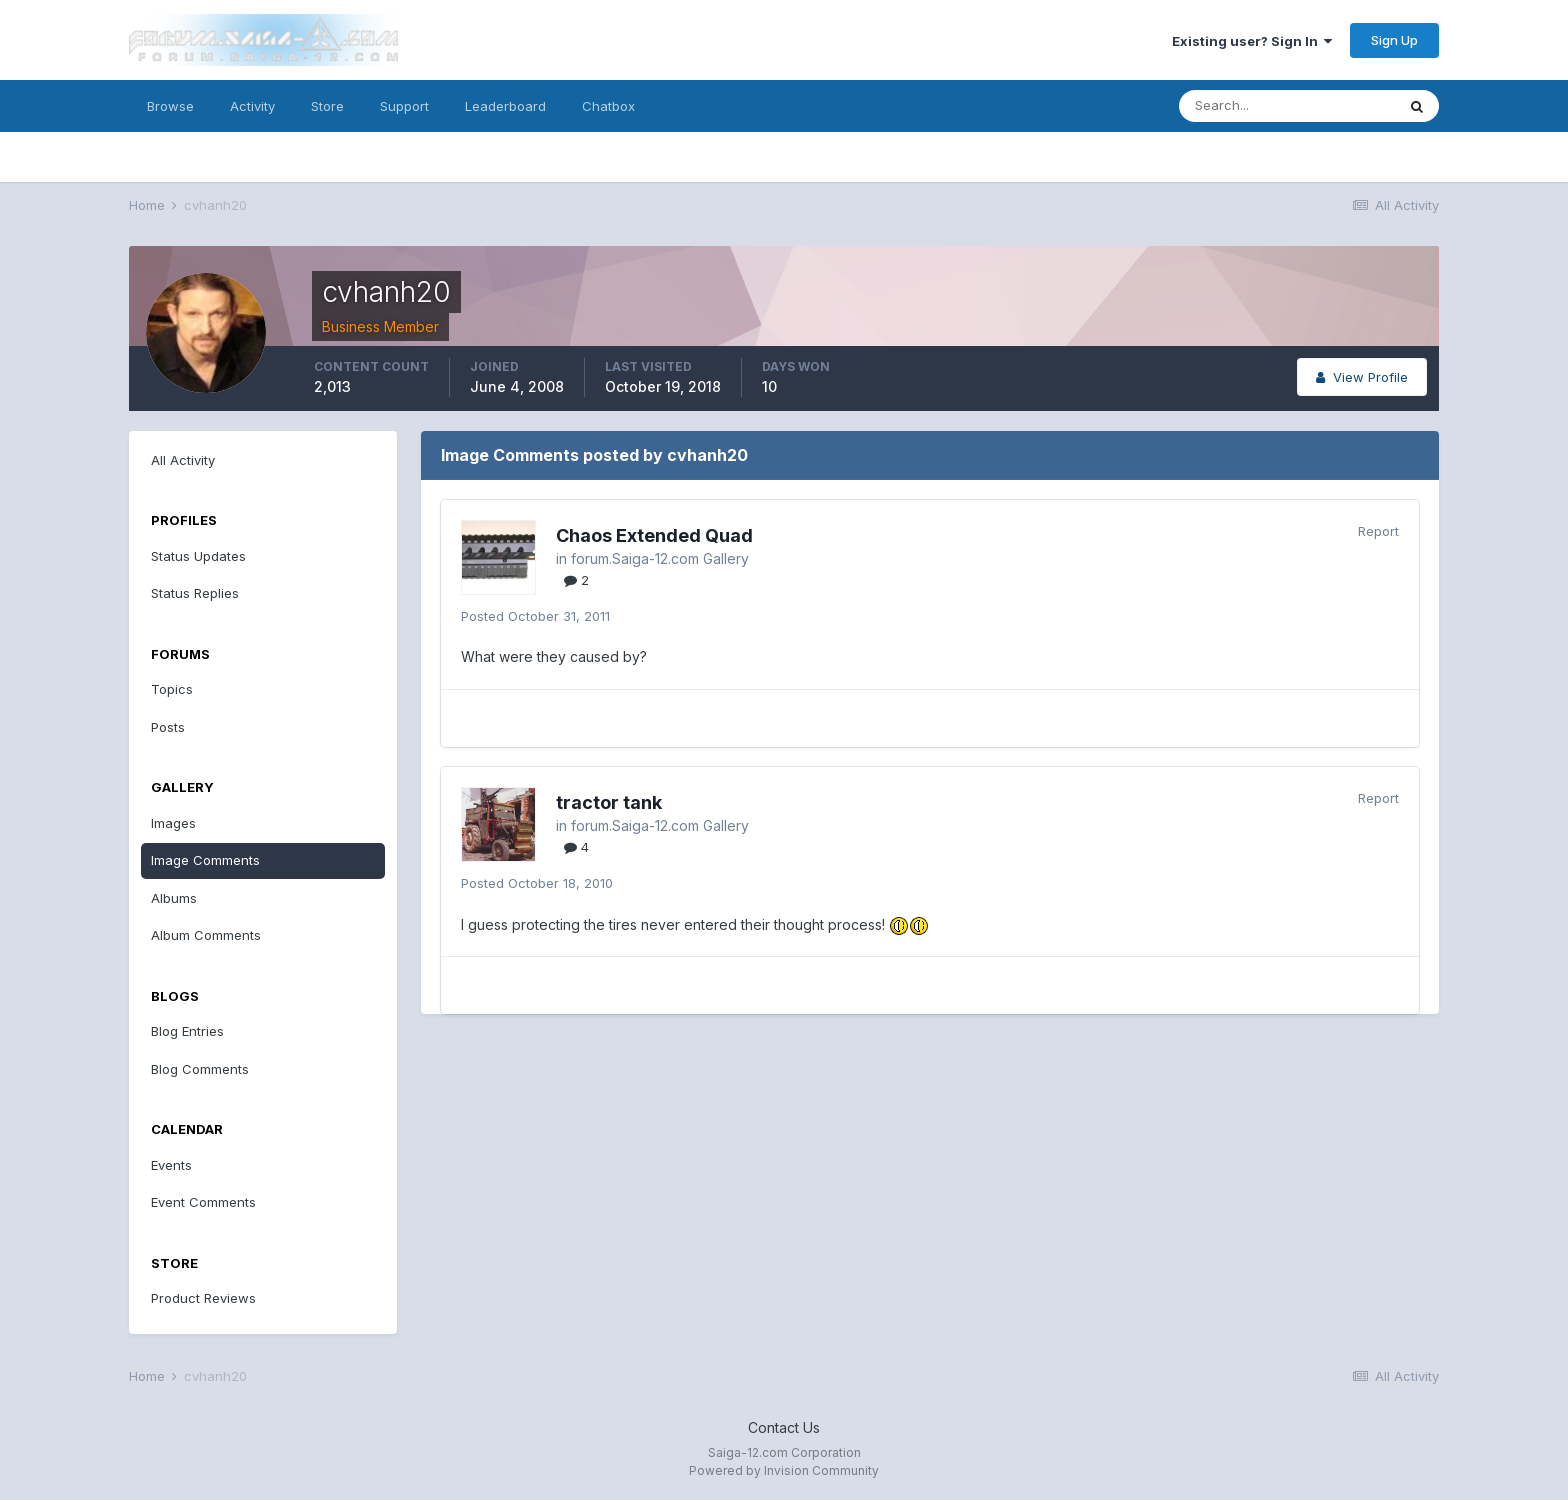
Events (171, 1165)
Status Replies (195, 593)
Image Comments (205, 860)
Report (1378, 531)
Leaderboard (505, 106)
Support (404, 106)
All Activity (183, 460)
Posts (168, 727)
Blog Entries (187, 1031)
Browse (170, 106)
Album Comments (206, 935)
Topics (172, 689)
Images (173, 823)
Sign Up (1394, 40)
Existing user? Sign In (1252, 41)
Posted (535, 616)
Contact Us (784, 1427)
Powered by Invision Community (784, 1470)
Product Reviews (203, 1298)
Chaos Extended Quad (654, 535)
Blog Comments (200, 1069)
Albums (174, 898)
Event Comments (203, 1202)
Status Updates (198, 556)
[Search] (1287, 106)
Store (327, 106)
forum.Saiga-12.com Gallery (660, 558)
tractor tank (609, 802)
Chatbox (608, 106)
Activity (252, 106)
